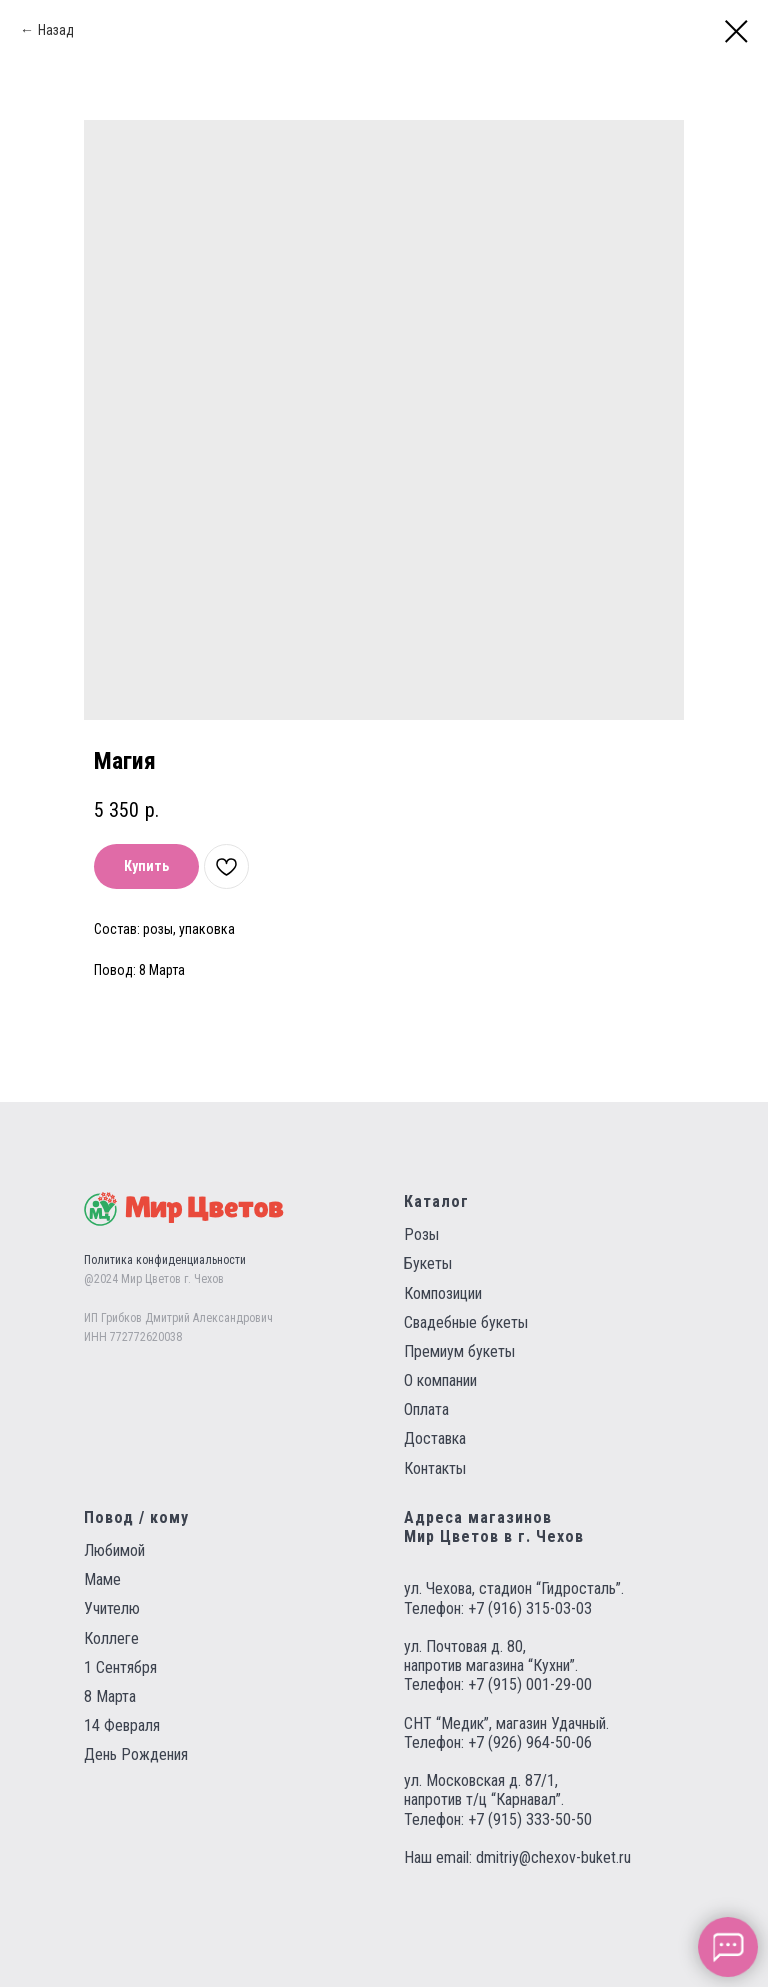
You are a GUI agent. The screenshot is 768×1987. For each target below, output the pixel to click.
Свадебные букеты (466, 1322)
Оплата (426, 1409)
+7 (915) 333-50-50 (530, 1819)
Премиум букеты (459, 1351)
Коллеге (111, 1638)
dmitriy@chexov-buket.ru (553, 1857)
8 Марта (110, 1696)
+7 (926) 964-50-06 (530, 1742)
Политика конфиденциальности (165, 1260)
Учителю (112, 1608)
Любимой (114, 1550)
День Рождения (136, 1754)
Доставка (435, 1438)
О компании (440, 1380)
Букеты (428, 1263)
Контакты (435, 1468)
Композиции (443, 1293)
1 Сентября (120, 1667)
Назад (56, 30)
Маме (102, 1579)
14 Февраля (122, 1725)
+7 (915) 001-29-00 (530, 1684)
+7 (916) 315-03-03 (530, 1608)
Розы (421, 1234)
